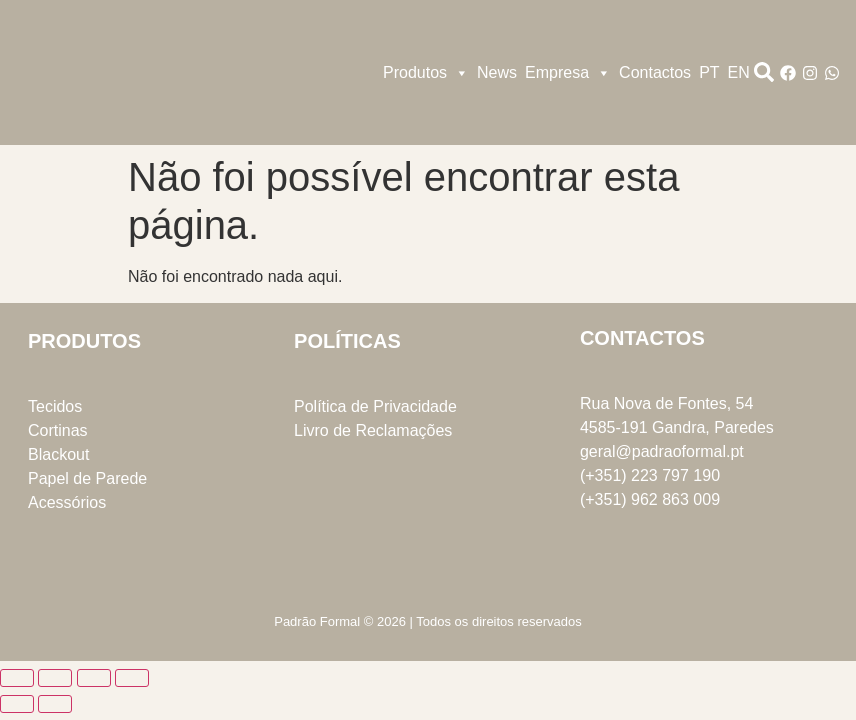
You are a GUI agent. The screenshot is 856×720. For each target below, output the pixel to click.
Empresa (568, 73)
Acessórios (67, 502)
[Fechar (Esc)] (132, 678)
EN (739, 72)
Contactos (655, 72)
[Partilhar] (94, 678)
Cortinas (58, 430)
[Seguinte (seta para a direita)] (55, 704)
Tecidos (55, 406)
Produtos (426, 73)
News (497, 72)
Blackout (58, 454)
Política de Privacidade (375, 406)
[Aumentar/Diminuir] (17, 678)
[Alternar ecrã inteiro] (55, 678)
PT (709, 72)
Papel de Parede (87, 478)
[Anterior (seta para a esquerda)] (17, 704)
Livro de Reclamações (373, 430)
